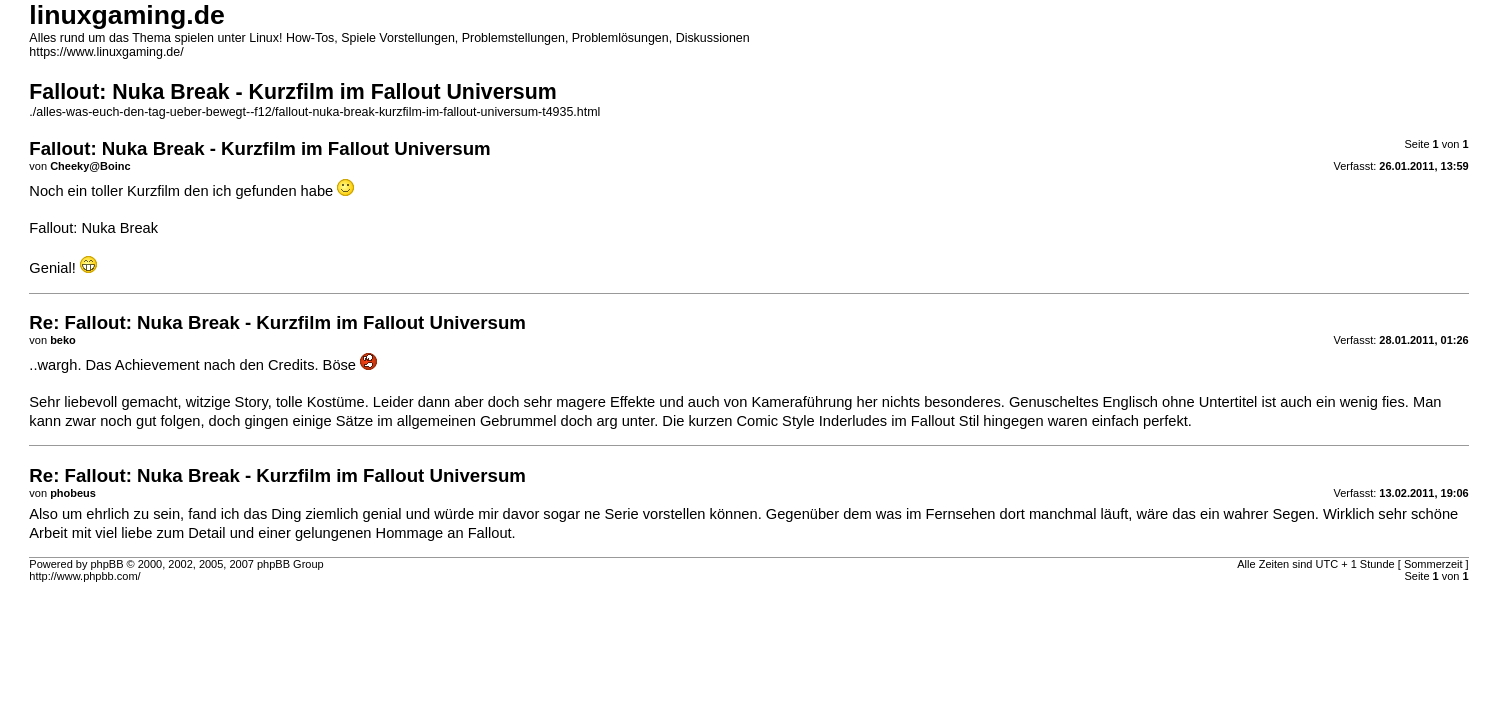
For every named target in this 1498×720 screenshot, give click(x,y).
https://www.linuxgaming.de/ (106, 52)
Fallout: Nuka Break (93, 228)
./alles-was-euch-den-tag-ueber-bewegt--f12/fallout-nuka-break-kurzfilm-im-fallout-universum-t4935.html (314, 112)
